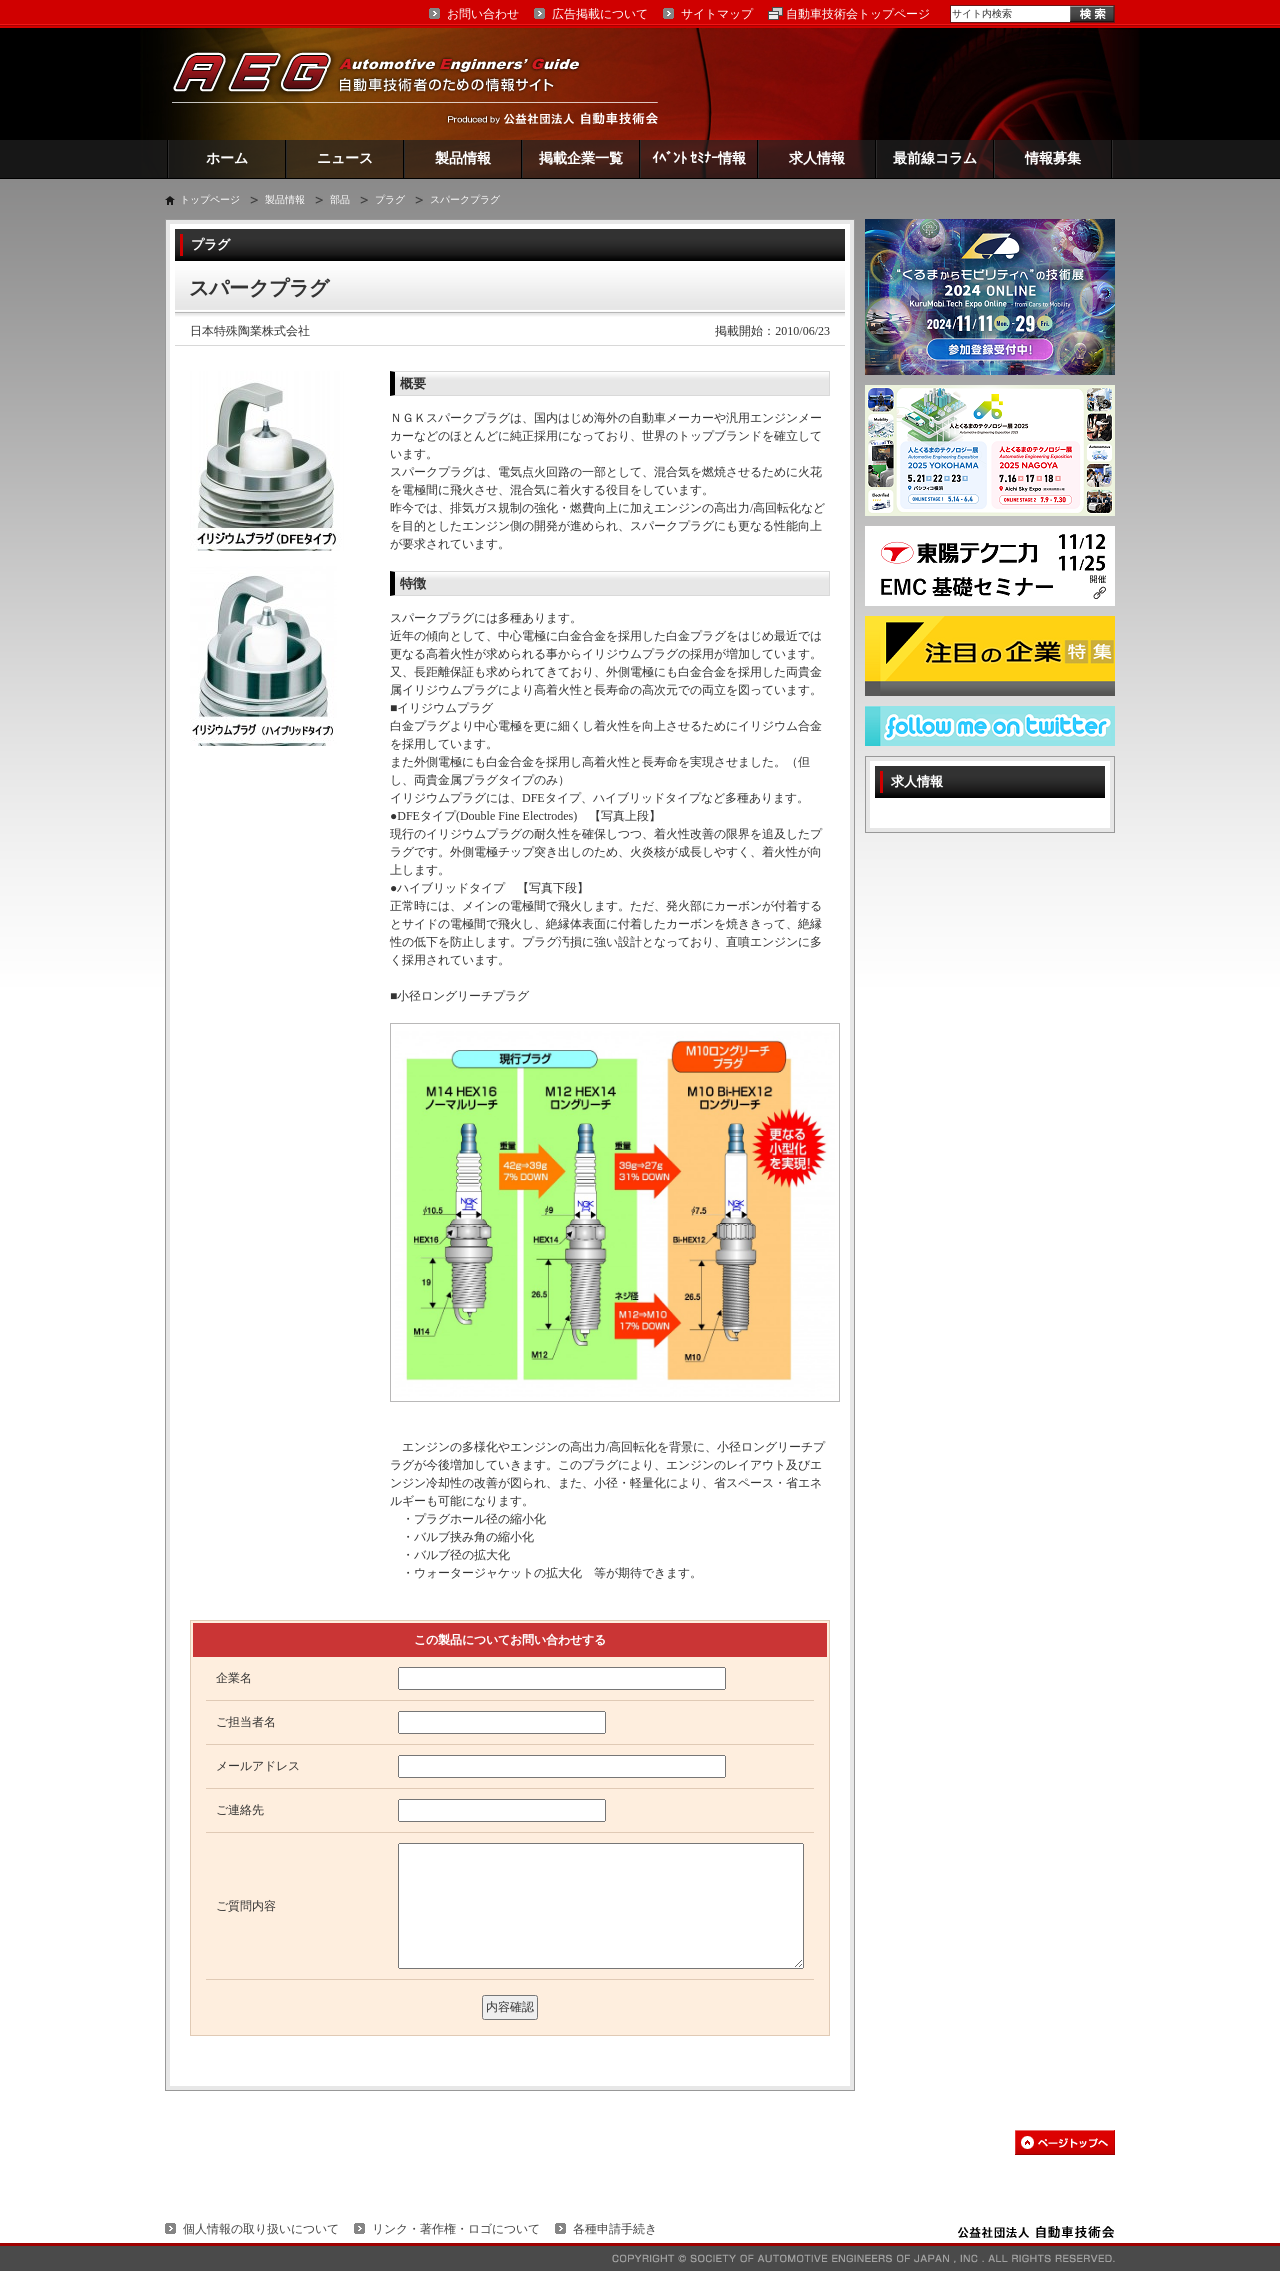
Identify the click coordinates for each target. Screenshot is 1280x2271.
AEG (389, 83)
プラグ (390, 199)
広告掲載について (600, 14)
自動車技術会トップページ (858, 14)
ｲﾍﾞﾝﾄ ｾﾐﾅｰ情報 (699, 158)
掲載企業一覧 (581, 158)
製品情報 (463, 158)
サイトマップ (717, 14)
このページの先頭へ (1065, 2142)
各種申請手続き (615, 2229)
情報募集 (1053, 158)
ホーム (227, 158)
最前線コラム (935, 158)
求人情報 (817, 158)
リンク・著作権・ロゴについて (456, 2229)
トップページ (210, 199)
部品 (340, 199)
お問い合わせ (483, 14)
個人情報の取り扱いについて (261, 2229)
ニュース (345, 158)
